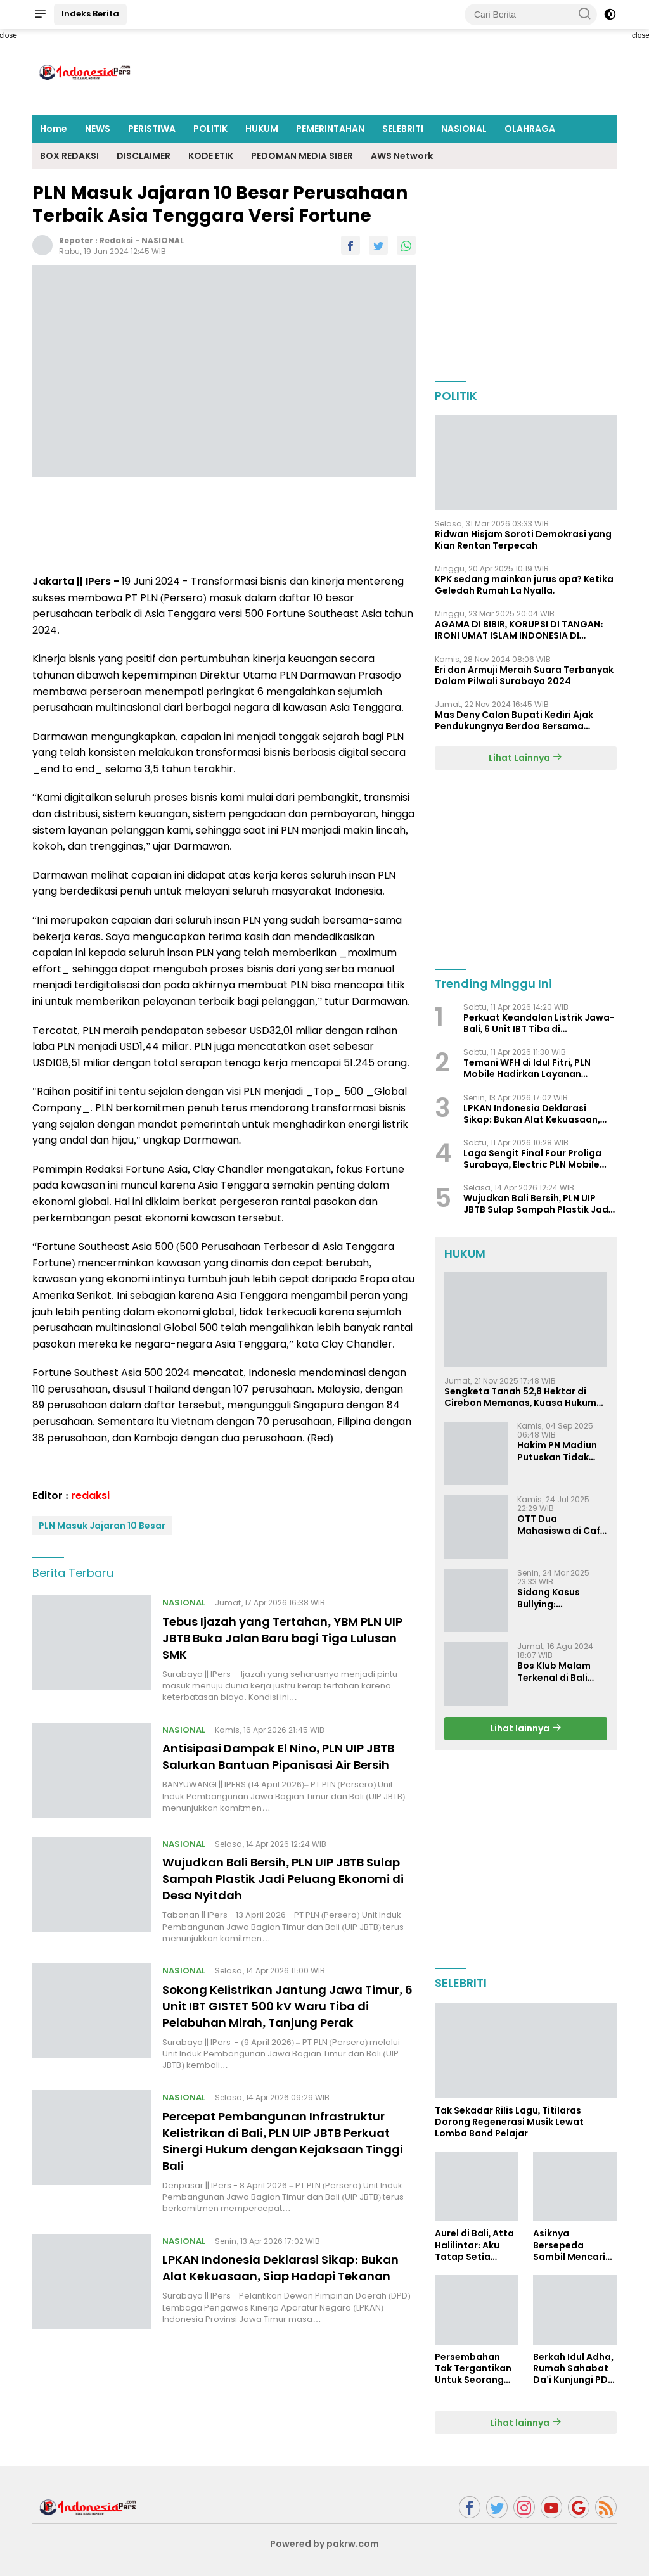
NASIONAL (464, 128)
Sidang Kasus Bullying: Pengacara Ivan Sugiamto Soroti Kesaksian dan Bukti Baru (555, 1597)
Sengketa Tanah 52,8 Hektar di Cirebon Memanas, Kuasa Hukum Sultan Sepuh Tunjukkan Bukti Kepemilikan (520, 1397)
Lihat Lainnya (525, 757)
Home (53, 128)
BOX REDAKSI (69, 156)
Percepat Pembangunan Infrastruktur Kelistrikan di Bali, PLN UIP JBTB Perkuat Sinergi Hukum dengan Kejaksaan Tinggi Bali (288, 2169)
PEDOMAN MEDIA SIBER (302, 156)
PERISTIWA (152, 128)
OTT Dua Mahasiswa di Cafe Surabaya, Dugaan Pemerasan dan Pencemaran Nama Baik (562, 1524)
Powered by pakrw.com (324, 2543)
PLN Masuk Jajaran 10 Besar (102, 1525)
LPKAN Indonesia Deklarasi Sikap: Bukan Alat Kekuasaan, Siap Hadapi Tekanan (280, 2305)
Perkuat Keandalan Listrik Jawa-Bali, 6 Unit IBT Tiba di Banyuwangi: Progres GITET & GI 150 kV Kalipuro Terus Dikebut (539, 1023)
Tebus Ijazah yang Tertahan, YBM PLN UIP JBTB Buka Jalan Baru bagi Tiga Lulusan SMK (284, 1637)
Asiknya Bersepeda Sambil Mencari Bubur (569, 2245)
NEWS (97, 128)
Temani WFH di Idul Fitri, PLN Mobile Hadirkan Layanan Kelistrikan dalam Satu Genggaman (527, 1068)
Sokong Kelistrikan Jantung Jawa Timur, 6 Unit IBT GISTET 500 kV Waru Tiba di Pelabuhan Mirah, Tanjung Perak (280, 2026)
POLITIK (210, 128)
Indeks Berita (90, 14)
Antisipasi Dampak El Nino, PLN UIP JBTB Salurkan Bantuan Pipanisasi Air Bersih (284, 1764)
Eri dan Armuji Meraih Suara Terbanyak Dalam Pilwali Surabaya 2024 (524, 675)
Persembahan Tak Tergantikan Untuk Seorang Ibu (473, 2368)
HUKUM (261, 128)
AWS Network (402, 156)
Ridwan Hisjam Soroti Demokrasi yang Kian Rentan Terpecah (523, 539)
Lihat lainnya (526, 1728)
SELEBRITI (402, 128)
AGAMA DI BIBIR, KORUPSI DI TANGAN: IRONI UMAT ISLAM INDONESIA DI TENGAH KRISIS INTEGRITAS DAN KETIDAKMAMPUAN (519, 629)
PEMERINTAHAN (330, 128)
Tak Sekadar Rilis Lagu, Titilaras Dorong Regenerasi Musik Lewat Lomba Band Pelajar (509, 2122)
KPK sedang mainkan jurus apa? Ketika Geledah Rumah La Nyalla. (524, 584)
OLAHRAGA (529, 128)
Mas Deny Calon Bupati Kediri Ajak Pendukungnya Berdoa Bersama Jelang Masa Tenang (514, 720)
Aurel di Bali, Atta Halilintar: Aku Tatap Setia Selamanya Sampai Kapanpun (475, 2245)
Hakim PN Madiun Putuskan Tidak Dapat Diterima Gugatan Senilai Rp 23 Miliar (562, 1450)
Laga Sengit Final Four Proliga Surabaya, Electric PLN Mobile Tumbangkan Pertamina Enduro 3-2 (537, 1158)
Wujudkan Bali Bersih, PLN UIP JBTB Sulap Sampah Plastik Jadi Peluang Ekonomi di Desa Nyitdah (278, 1891)
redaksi (116, 240)
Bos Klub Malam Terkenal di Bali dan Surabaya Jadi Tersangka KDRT (561, 1671)
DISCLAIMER (143, 156)
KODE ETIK (210, 156)
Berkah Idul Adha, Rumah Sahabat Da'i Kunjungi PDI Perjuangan (573, 2368)
